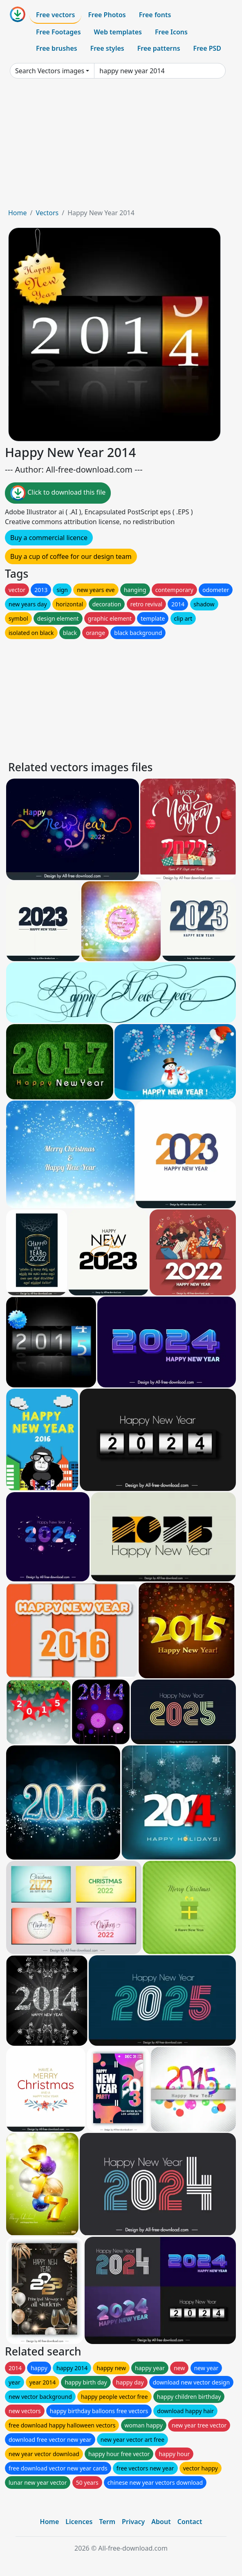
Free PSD (207, 48)
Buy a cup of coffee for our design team (71, 556)
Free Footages (58, 31)
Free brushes (56, 48)
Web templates (118, 31)
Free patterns (158, 48)
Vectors (47, 212)
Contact (189, 2521)
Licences (78, 2521)
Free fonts (155, 14)
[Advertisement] (121, 146)
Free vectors (55, 14)
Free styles (107, 48)
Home (17, 212)
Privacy (133, 2521)
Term (107, 2521)
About (160, 2521)
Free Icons (171, 31)
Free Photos (106, 14)
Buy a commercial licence (48, 537)
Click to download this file (57, 493)
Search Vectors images (49, 70)
